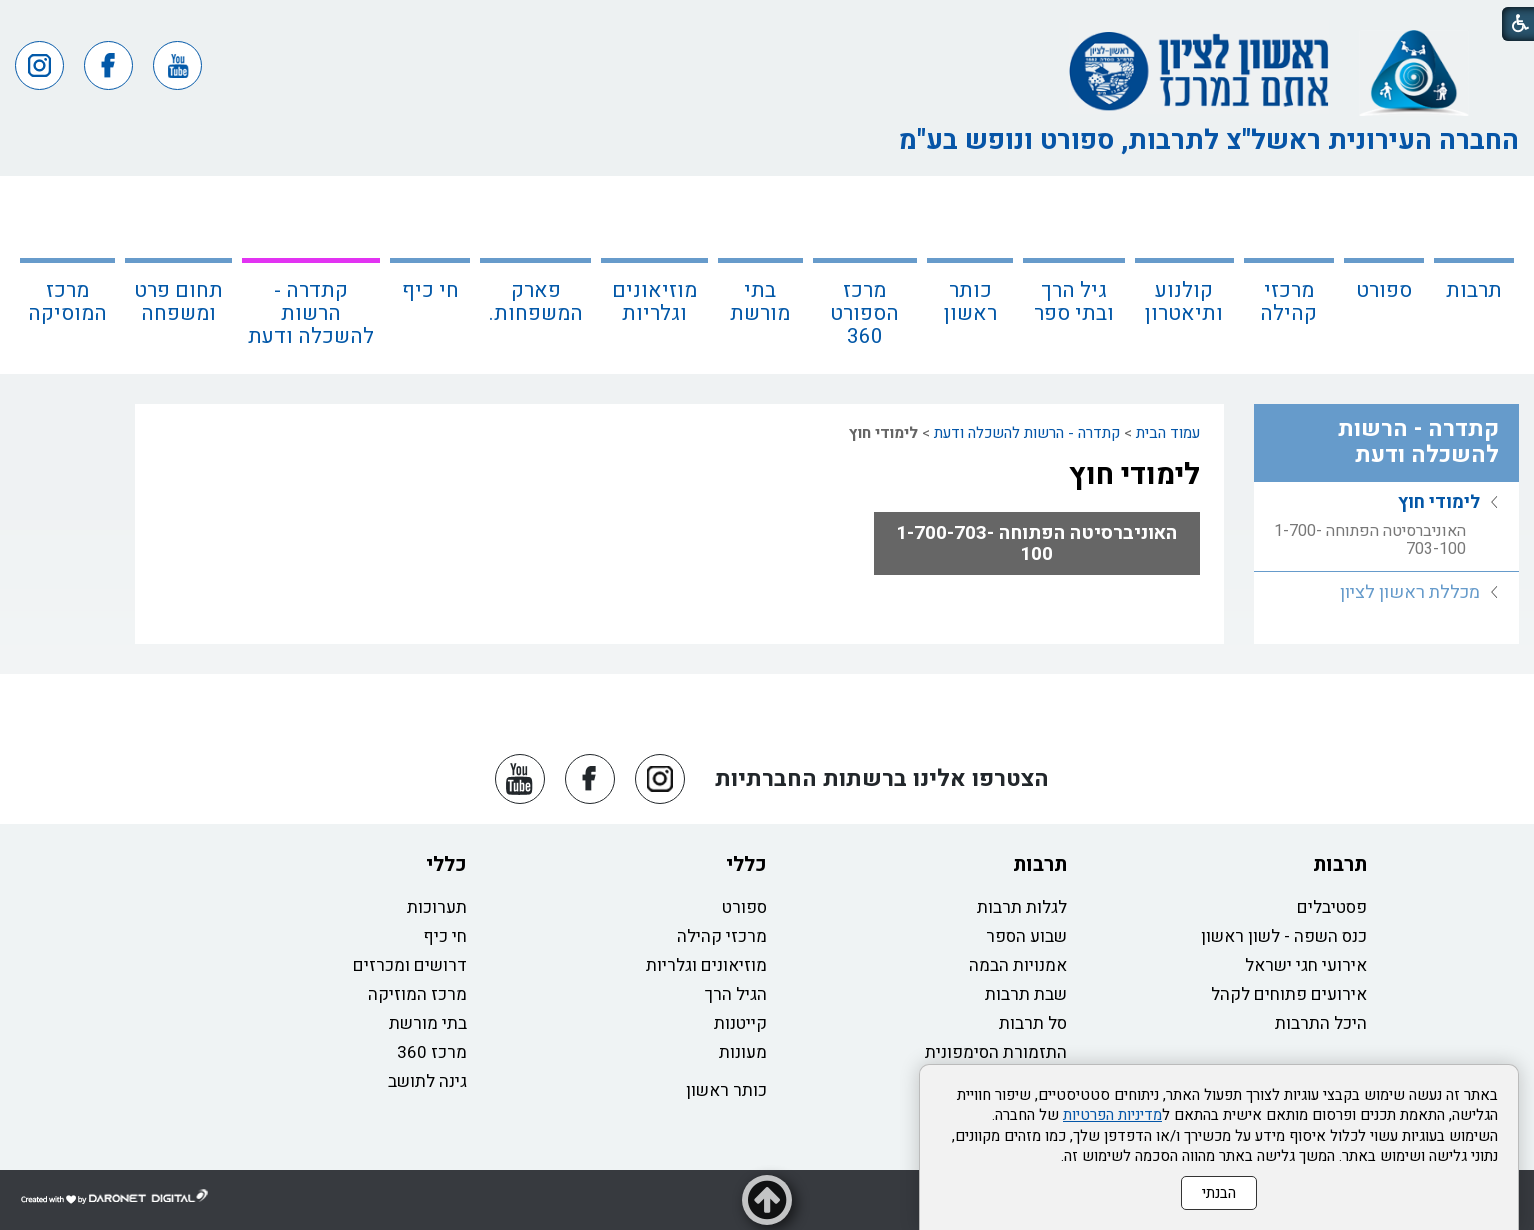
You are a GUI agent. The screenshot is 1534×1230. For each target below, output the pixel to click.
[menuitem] (1474, 275)
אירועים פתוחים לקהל (1289, 994)
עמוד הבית (1168, 433)
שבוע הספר (1026, 936)
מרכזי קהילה (1288, 302)
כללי (746, 864)
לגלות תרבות (1022, 907)
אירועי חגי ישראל (1306, 965)
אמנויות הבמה (1018, 965)
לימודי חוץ (1134, 475)
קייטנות (740, 1023)
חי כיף (430, 290)
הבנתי (1219, 1193)
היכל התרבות (1321, 1023)
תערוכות (437, 907)
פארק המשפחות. (536, 302)
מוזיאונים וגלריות (654, 302)
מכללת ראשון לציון (1410, 592)
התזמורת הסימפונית (996, 1052)
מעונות (743, 1052)
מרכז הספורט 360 (864, 313)
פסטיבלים (1332, 907)
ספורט (1384, 290)
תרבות (1474, 290)
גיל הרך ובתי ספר (1074, 302)
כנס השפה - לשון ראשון (1284, 936)
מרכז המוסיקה (67, 302)
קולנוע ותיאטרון (1184, 302)
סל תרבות (1033, 1023)
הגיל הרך (736, 994)
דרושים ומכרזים (410, 965)
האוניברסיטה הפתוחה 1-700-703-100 (1036, 543)
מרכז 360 (432, 1052)
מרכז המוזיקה (417, 994)
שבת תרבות (1026, 994)
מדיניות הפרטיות (1112, 1115)
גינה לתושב (427, 1081)
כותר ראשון (970, 302)
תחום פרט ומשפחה (178, 302)
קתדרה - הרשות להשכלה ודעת (311, 313)
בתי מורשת (760, 302)
